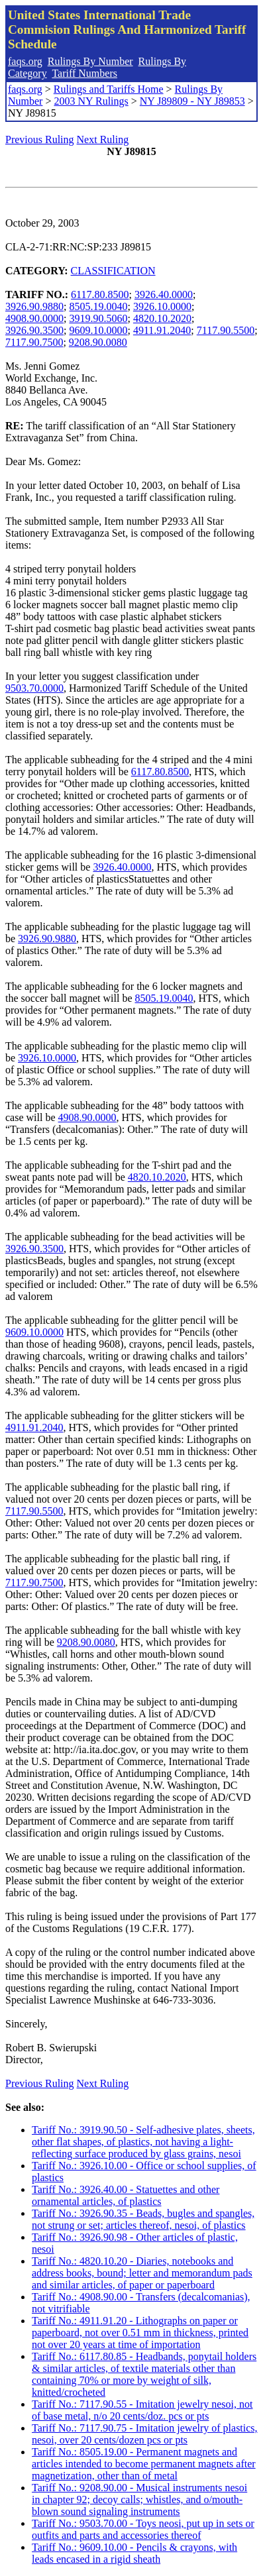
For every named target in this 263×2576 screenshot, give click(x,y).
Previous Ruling (39, 139)
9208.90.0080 (98, 342)
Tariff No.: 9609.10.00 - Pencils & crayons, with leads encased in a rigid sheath (134, 2553)
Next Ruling (103, 139)
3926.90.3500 (34, 330)
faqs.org (25, 61)
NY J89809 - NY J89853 (192, 101)
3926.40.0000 (163, 294)
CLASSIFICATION (113, 270)
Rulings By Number (90, 61)
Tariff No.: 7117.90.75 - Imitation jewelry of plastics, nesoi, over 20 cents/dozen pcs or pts (145, 2433)
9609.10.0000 (98, 330)
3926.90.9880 (34, 306)
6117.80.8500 (100, 294)
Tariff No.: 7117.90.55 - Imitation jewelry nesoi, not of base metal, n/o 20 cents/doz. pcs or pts (142, 2410)
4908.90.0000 (34, 318)
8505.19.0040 (98, 306)
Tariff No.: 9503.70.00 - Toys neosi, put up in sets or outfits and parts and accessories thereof (143, 2529)
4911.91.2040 (162, 330)
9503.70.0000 (34, 688)
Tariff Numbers (84, 73)
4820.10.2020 (162, 318)
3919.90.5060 (98, 318)
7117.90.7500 (34, 342)
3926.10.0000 (162, 306)
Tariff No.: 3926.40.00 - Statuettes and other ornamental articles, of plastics (125, 2195)
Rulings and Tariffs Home (109, 89)
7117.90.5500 (225, 330)
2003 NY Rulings (91, 101)
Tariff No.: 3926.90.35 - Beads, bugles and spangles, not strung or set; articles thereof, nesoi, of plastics (143, 2219)
